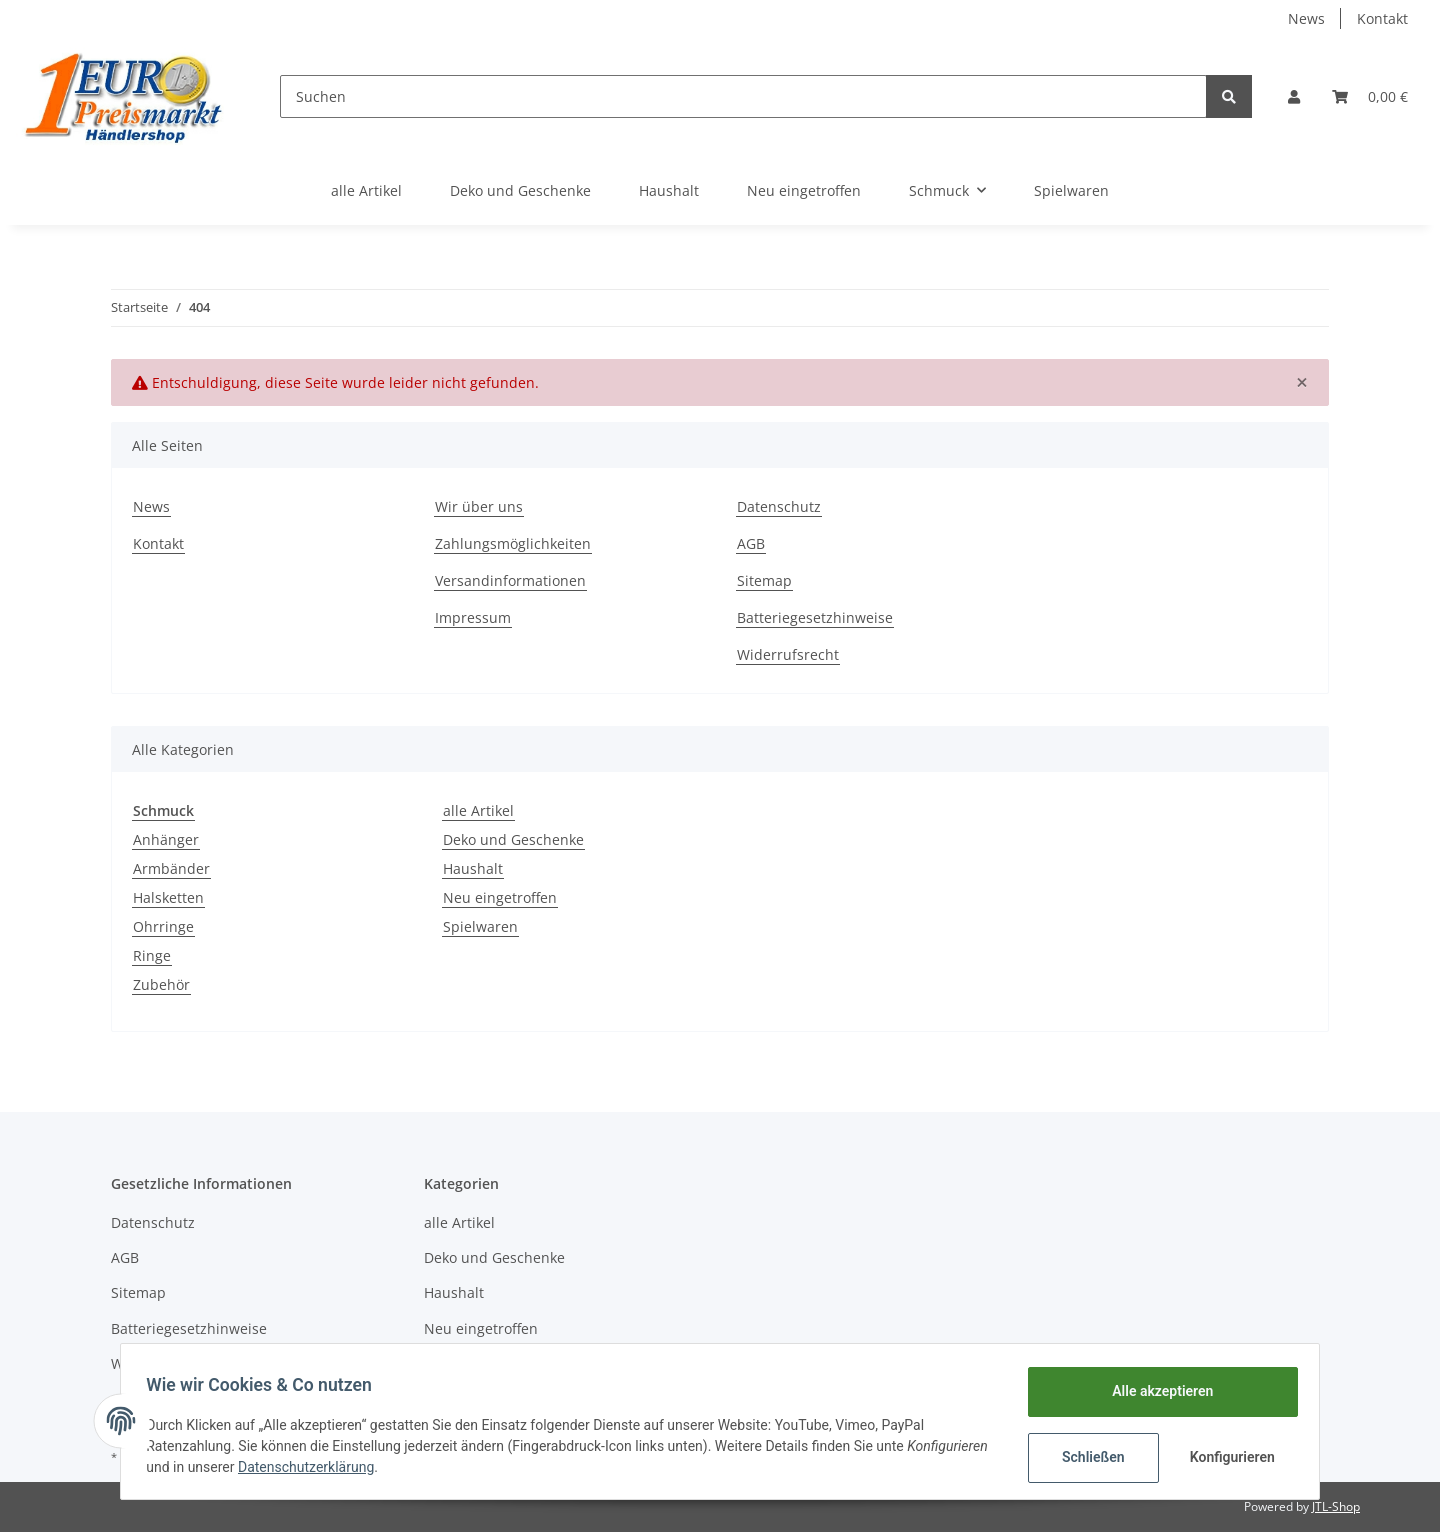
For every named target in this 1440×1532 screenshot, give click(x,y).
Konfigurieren (1227, 1457)
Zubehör (161, 984)
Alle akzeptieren (1155, 1391)
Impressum (473, 617)
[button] (1294, 96)
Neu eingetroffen (500, 897)
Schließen (1086, 1457)
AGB (751, 543)
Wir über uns (479, 506)
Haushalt (473, 868)
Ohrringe (163, 926)
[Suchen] (743, 96)
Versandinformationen (510, 580)
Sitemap (764, 580)
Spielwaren (480, 926)
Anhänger (166, 839)
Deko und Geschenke (513, 839)
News (1306, 18)
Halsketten (168, 897)
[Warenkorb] (1370, 96)
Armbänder (171, 868)
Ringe (152, 955)
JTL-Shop (1336, 1506)
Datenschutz (779, 506)
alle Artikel (478, 810)
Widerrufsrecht (788, 654)
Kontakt (1382, 18)
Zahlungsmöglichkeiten (513, 543)
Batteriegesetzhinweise (815, 617)
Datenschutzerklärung (397, 1467)
